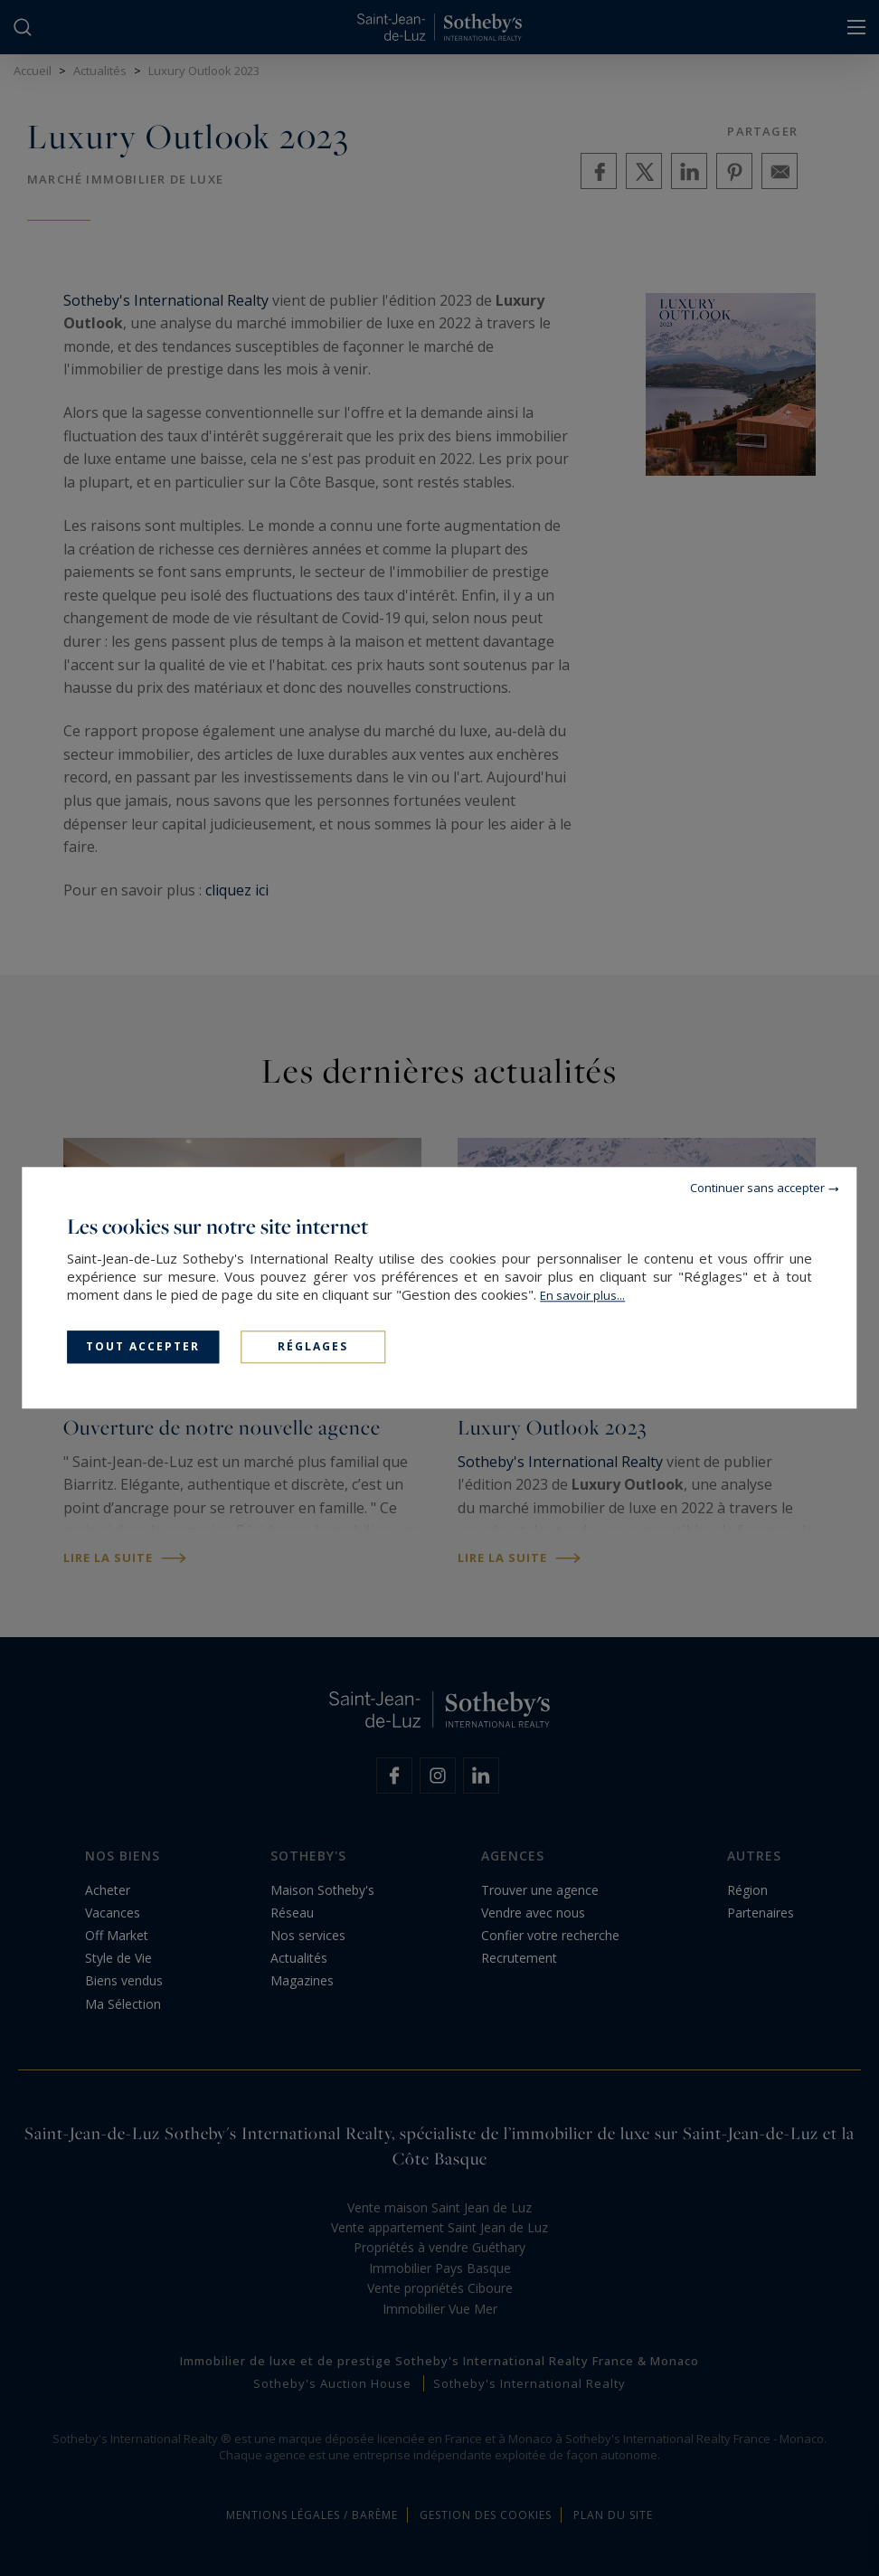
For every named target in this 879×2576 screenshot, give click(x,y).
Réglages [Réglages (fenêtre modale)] (313, 1346)
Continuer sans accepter (757, 1187)
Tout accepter (143, 1346)
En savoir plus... (582, 1295)
